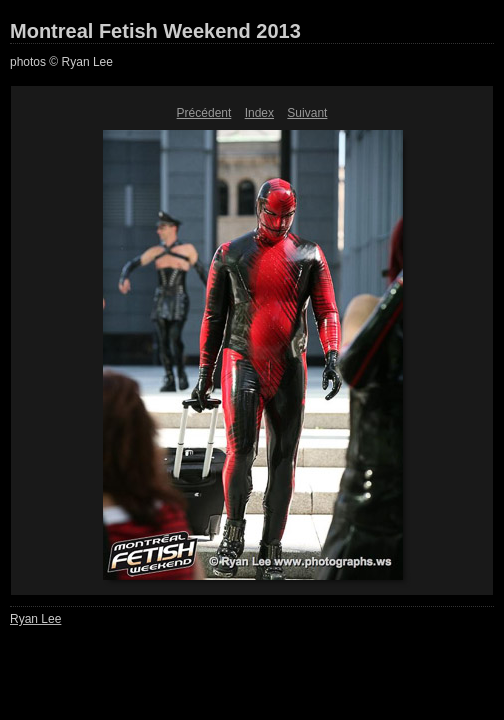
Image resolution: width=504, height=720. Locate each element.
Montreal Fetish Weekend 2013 (155, 31)
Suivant (307, 113)
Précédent (204, 113)
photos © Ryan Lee (61, 62)
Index (259, 113)
